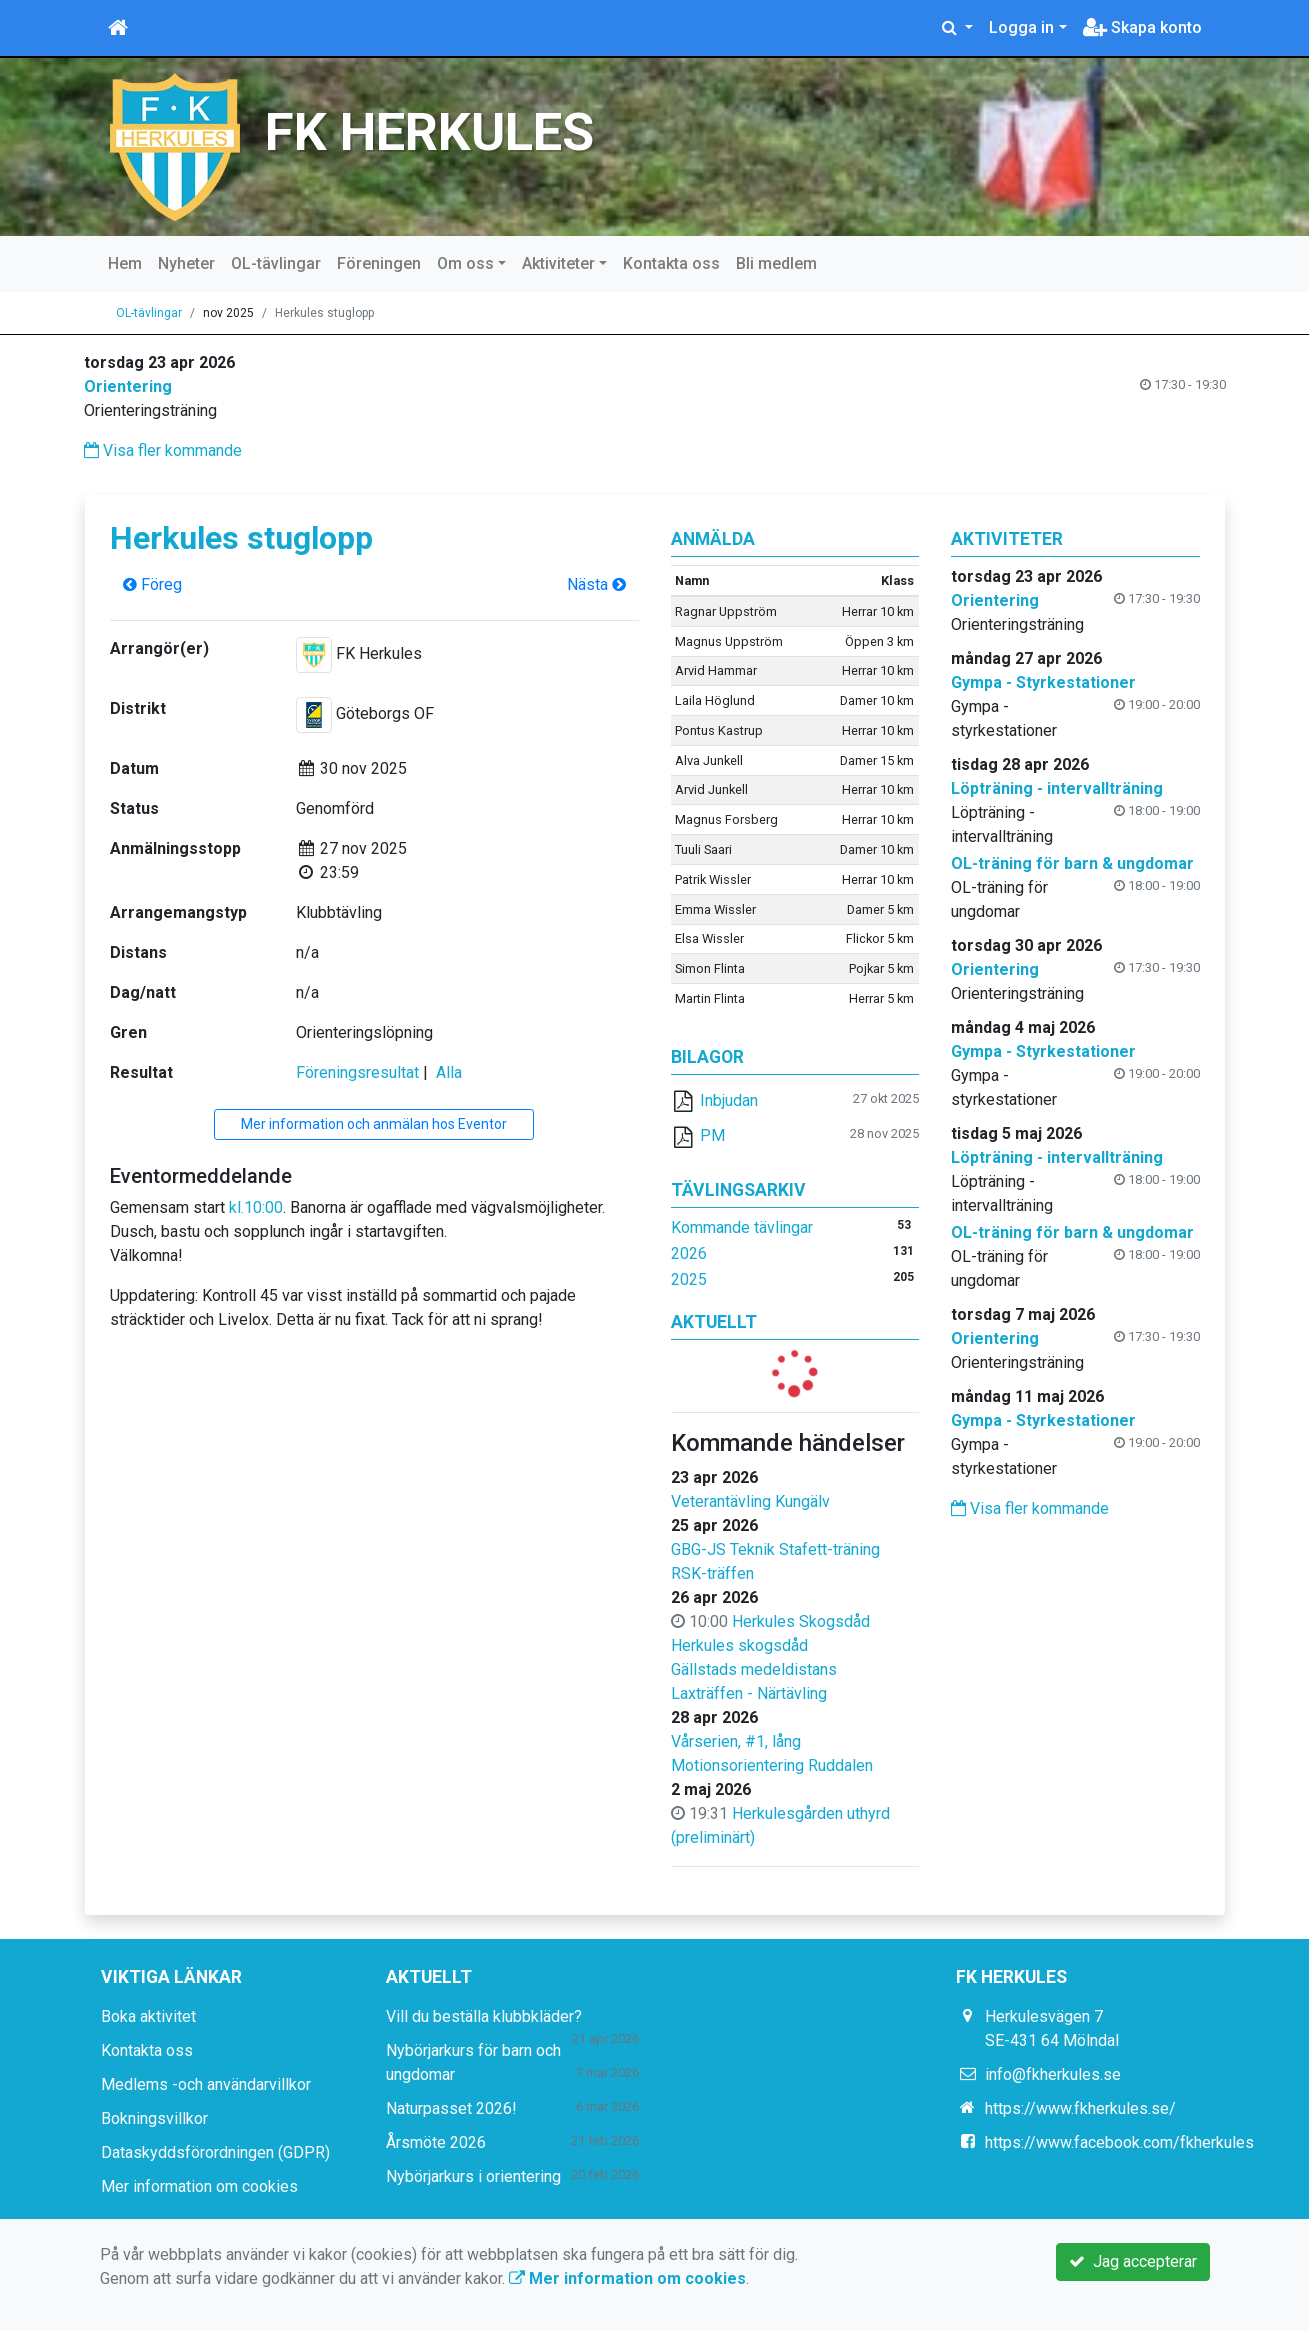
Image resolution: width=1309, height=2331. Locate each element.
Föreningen (379, 263)
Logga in (1021, 27)
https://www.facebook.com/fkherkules (1119, 2142)
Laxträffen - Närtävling (749, 1693)
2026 (689, 1253)
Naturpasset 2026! (451, 2108)
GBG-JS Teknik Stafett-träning (775, 1549)
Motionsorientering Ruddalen (772, 1765)
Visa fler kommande (163, 450)
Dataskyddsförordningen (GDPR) (215, 2152)
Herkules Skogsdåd (801, 1621)
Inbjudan (729, 1100)
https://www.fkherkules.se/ (1080, 2108)
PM (712, 1135)
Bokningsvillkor (154, 2118)
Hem (125, 263)
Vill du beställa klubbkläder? (484, 2016)
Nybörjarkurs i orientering (473, 2176)
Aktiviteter (558, 263)
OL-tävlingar (276, 263)
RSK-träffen (712, 1573)
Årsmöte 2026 (436, 2142)
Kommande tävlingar (742, 1227)
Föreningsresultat (357, 1072)
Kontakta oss (671, 263)
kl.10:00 (256, 1207)
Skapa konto (1142, 27)
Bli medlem (776, 263)
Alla (449, 1072)
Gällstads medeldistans (754, 1669)
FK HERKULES (429, 132)
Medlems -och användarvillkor (206, 2084)
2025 (689, 1279)
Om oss (465, 263)
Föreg (152, 584)
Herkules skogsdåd (739, 1645)
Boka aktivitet (148, 2016)
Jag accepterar (1133, 2261)
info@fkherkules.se (1053, 2074)
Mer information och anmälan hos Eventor (374, 1124)
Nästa (596, 584)
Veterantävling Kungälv (750, 1501)
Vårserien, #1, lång (736, 1741)
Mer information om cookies (199, 2186)
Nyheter (186, 263)
